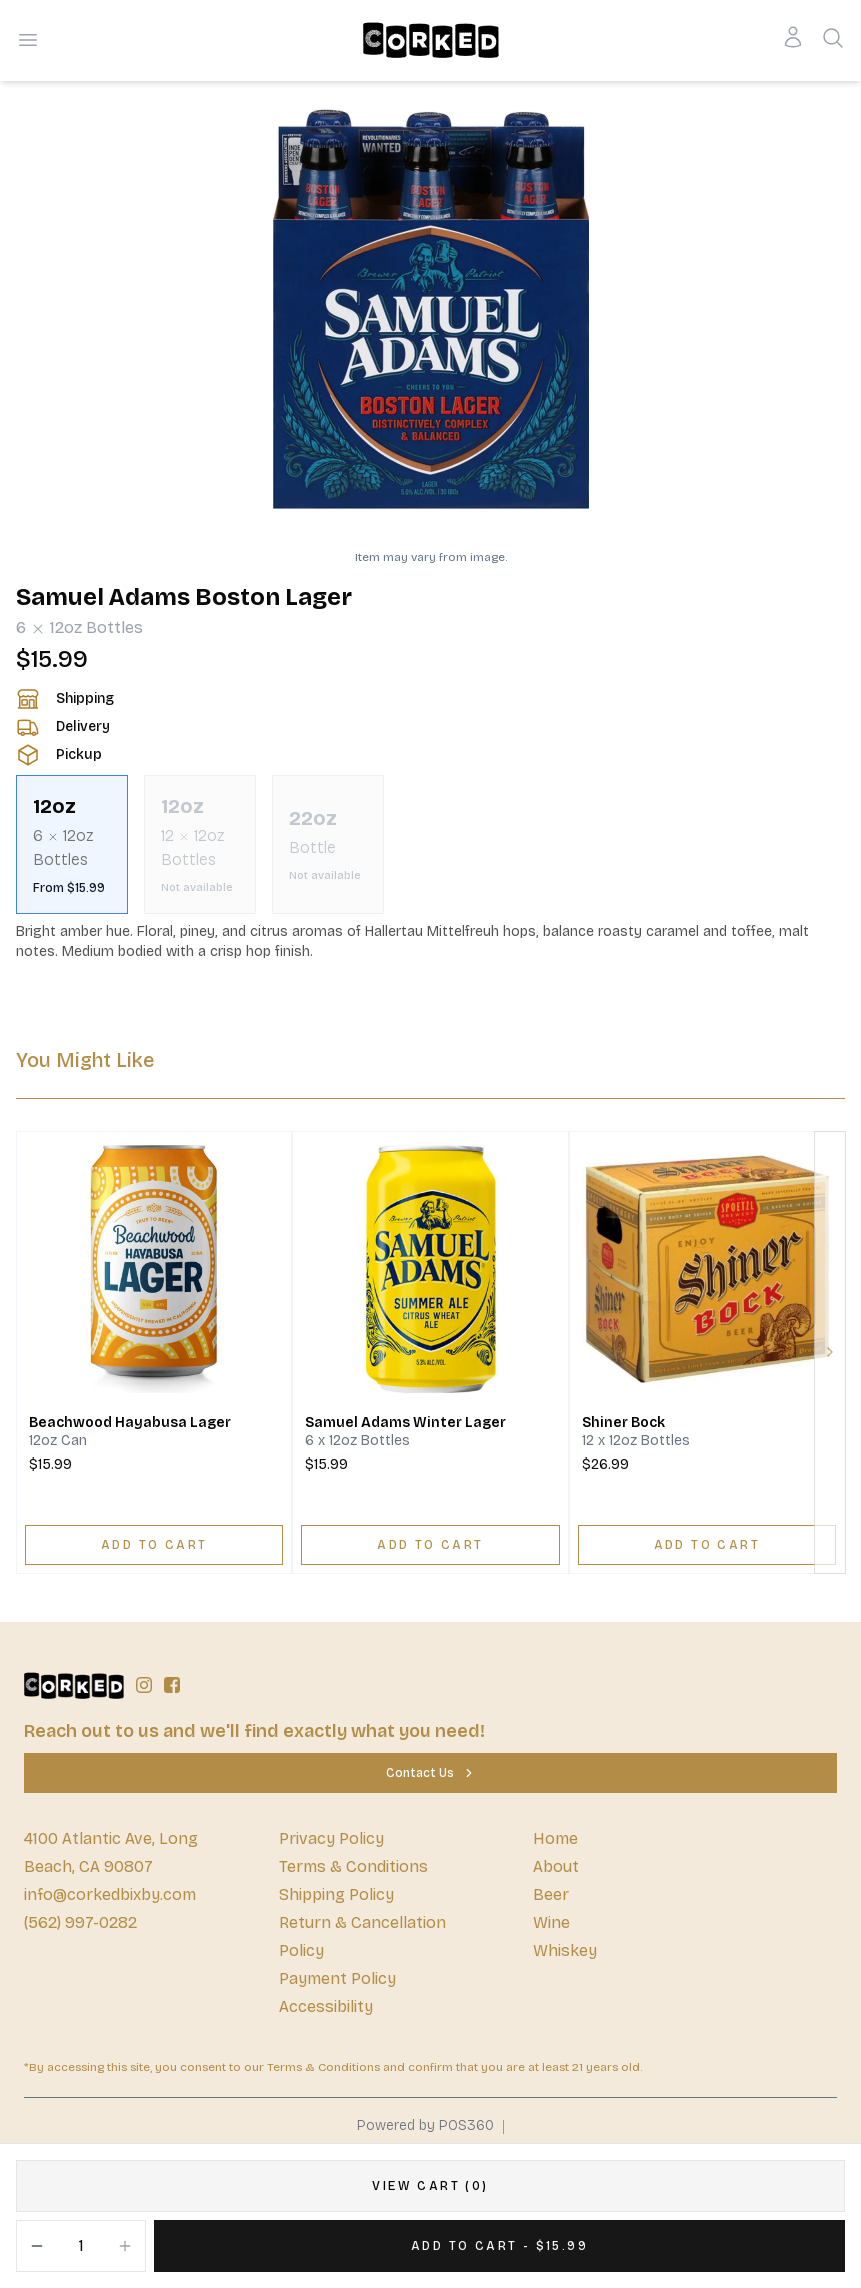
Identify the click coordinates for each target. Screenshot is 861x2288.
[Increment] (125, 2246)
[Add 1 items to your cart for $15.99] (499, 2246)
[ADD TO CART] (154, 1545)
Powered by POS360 (425, 2125)
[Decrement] (37, 2246)
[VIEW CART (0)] (430, 2186)
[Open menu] (28, 40)
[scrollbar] (430, 844)
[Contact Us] (430, 1773)
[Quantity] (81, 2246)
